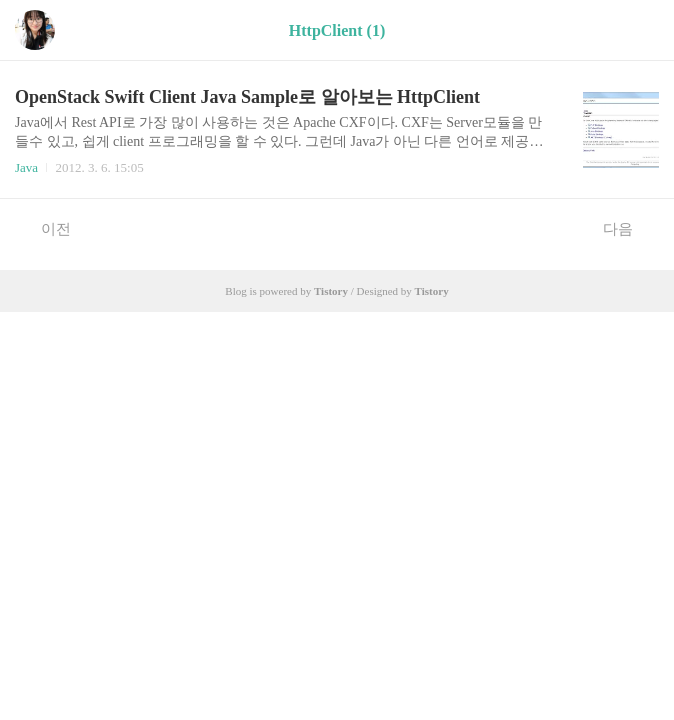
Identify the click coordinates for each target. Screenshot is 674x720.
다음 (628, 228)
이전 (45, 228)
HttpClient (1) (337, 30)
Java (26, 167)
